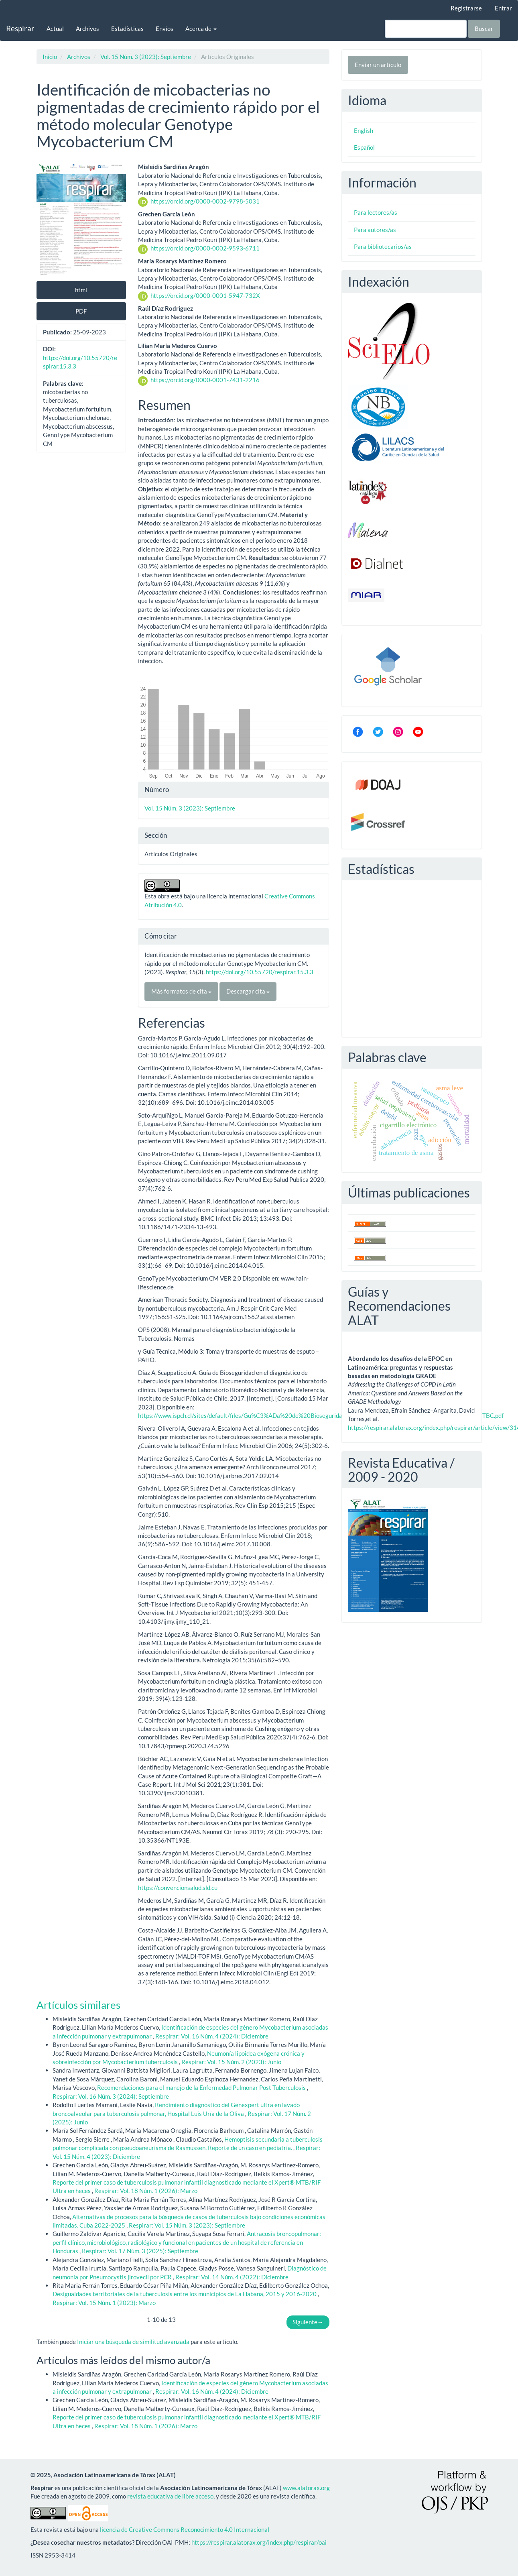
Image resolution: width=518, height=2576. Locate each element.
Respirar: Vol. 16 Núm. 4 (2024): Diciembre (211, 2036)
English (363, 130)
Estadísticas (127, 28)
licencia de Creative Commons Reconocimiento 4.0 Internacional (184, 2529)
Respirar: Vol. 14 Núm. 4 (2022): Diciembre (231, 2277)
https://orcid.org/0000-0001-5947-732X (205, 295)
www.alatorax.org (306, 2487)
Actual (55, 28)
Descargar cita (248, 991)
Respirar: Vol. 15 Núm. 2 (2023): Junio (231, 2061)
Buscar (484, 28)
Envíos (164, 28)
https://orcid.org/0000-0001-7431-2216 (205, 379)
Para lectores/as (375, 212)
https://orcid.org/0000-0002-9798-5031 (205, 201)
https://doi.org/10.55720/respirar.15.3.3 (259, 971)
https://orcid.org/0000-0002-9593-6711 (205, 248)
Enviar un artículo (378, 64)
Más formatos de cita (181, 991)
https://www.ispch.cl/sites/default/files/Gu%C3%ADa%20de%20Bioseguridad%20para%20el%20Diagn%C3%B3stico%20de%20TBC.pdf (321, 1415)
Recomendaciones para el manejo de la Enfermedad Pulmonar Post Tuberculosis (202, 2087)
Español (364, 147)
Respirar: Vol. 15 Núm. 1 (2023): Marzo (104, 2302)
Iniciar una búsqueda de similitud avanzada (133, 2341)
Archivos (87, 28)
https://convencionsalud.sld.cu (177, 1887)
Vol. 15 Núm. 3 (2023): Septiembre (145, 56)
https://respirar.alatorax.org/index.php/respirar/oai (259, 2542)
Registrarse (466, 8)
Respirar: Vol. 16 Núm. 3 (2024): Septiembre (111, 2096)
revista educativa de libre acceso (170, 2496)
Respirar (20, 28)
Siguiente (308, 2322)
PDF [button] (81, 311)
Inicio (50, 56)
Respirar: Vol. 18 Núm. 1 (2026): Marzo (145, 2190)
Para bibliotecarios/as (383, 246)
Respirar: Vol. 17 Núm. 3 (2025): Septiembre (140, 2250)
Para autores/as (375, 229)
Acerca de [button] (201, 28)
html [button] (81, 289)
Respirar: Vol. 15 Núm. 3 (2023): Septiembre (187, 2225)
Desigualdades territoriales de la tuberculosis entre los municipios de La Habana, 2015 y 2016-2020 (185, 2293)
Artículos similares (78, 2004)
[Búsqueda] (426, 29)
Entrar (503, 8)
